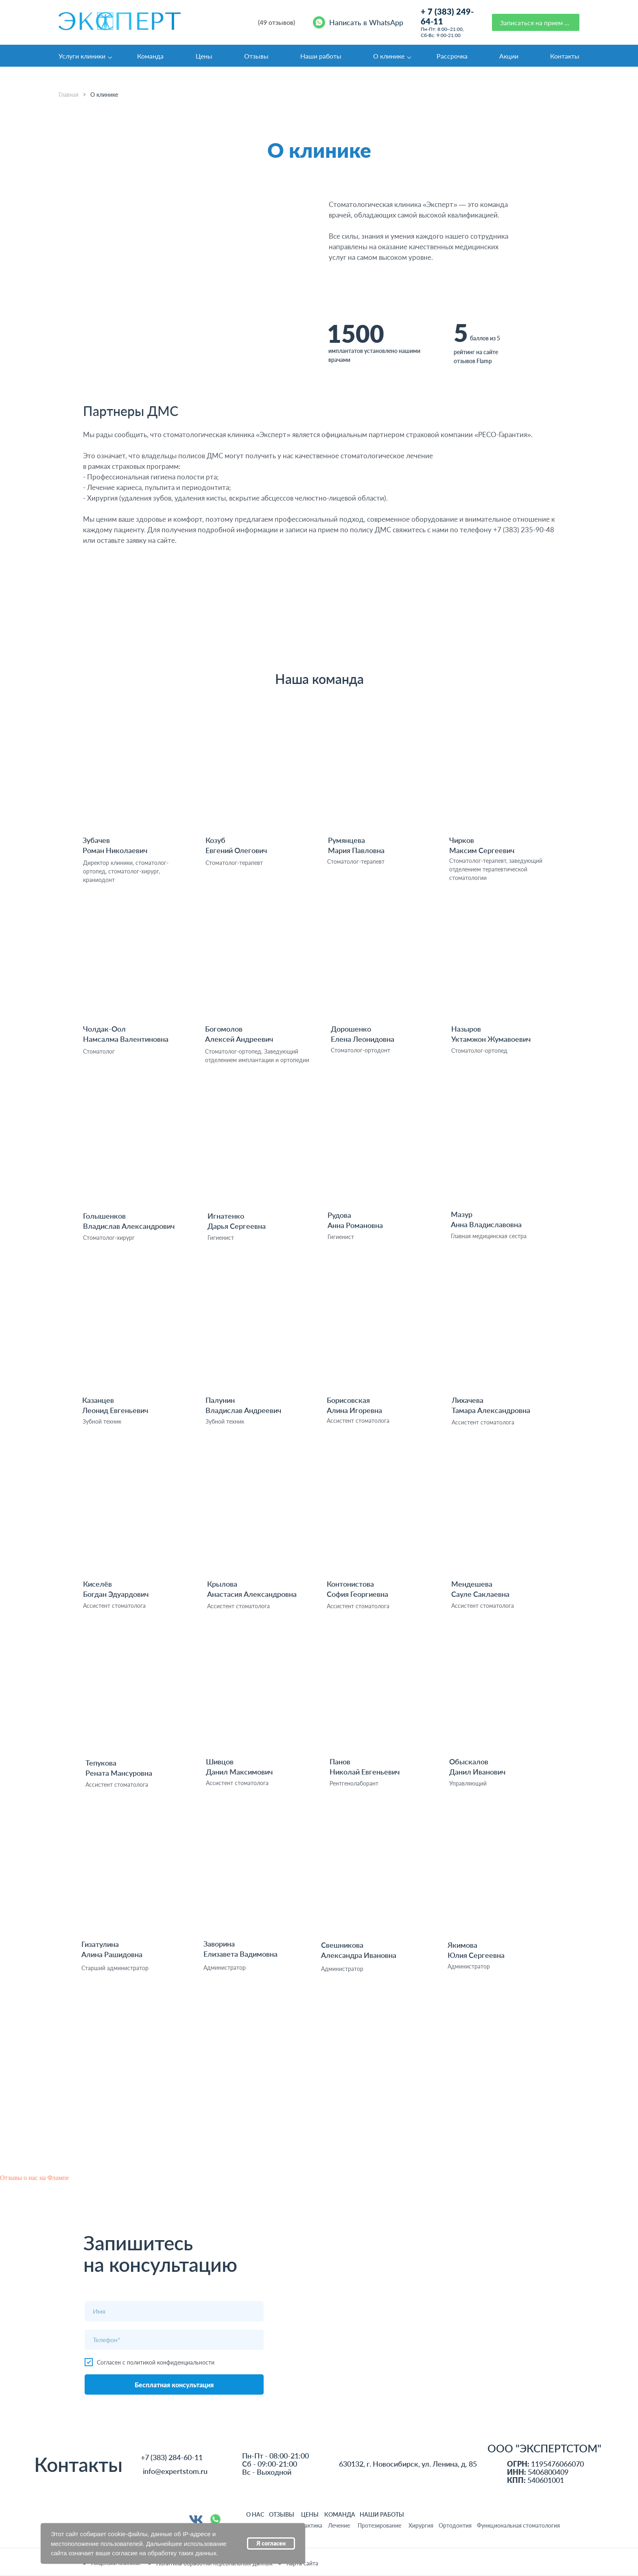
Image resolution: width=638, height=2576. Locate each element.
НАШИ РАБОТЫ (382, 2514)
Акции (508, 56)
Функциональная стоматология (518, 2525)
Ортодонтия (455, 2525)
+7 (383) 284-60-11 (172, 2457)
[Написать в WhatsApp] (359, 22)
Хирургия (421, 2525)
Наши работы (320, 56)
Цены (204, 56)
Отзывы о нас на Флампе (34, 2177)
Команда (150, 56)
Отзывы (256, 56)
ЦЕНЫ (310, 2514)
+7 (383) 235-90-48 (523, 529)
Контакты (564, 56)
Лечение (339, 2525)
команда (339, 2514)
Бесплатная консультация (174, 2385)
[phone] (174, 2340)
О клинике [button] (388, 56)
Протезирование (379, 2525)
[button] (535, 22)
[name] (174, 2311)
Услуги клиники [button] (82, 56)
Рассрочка (452, 56)
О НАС (255, 2514)
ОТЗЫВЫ (281, 2514)
